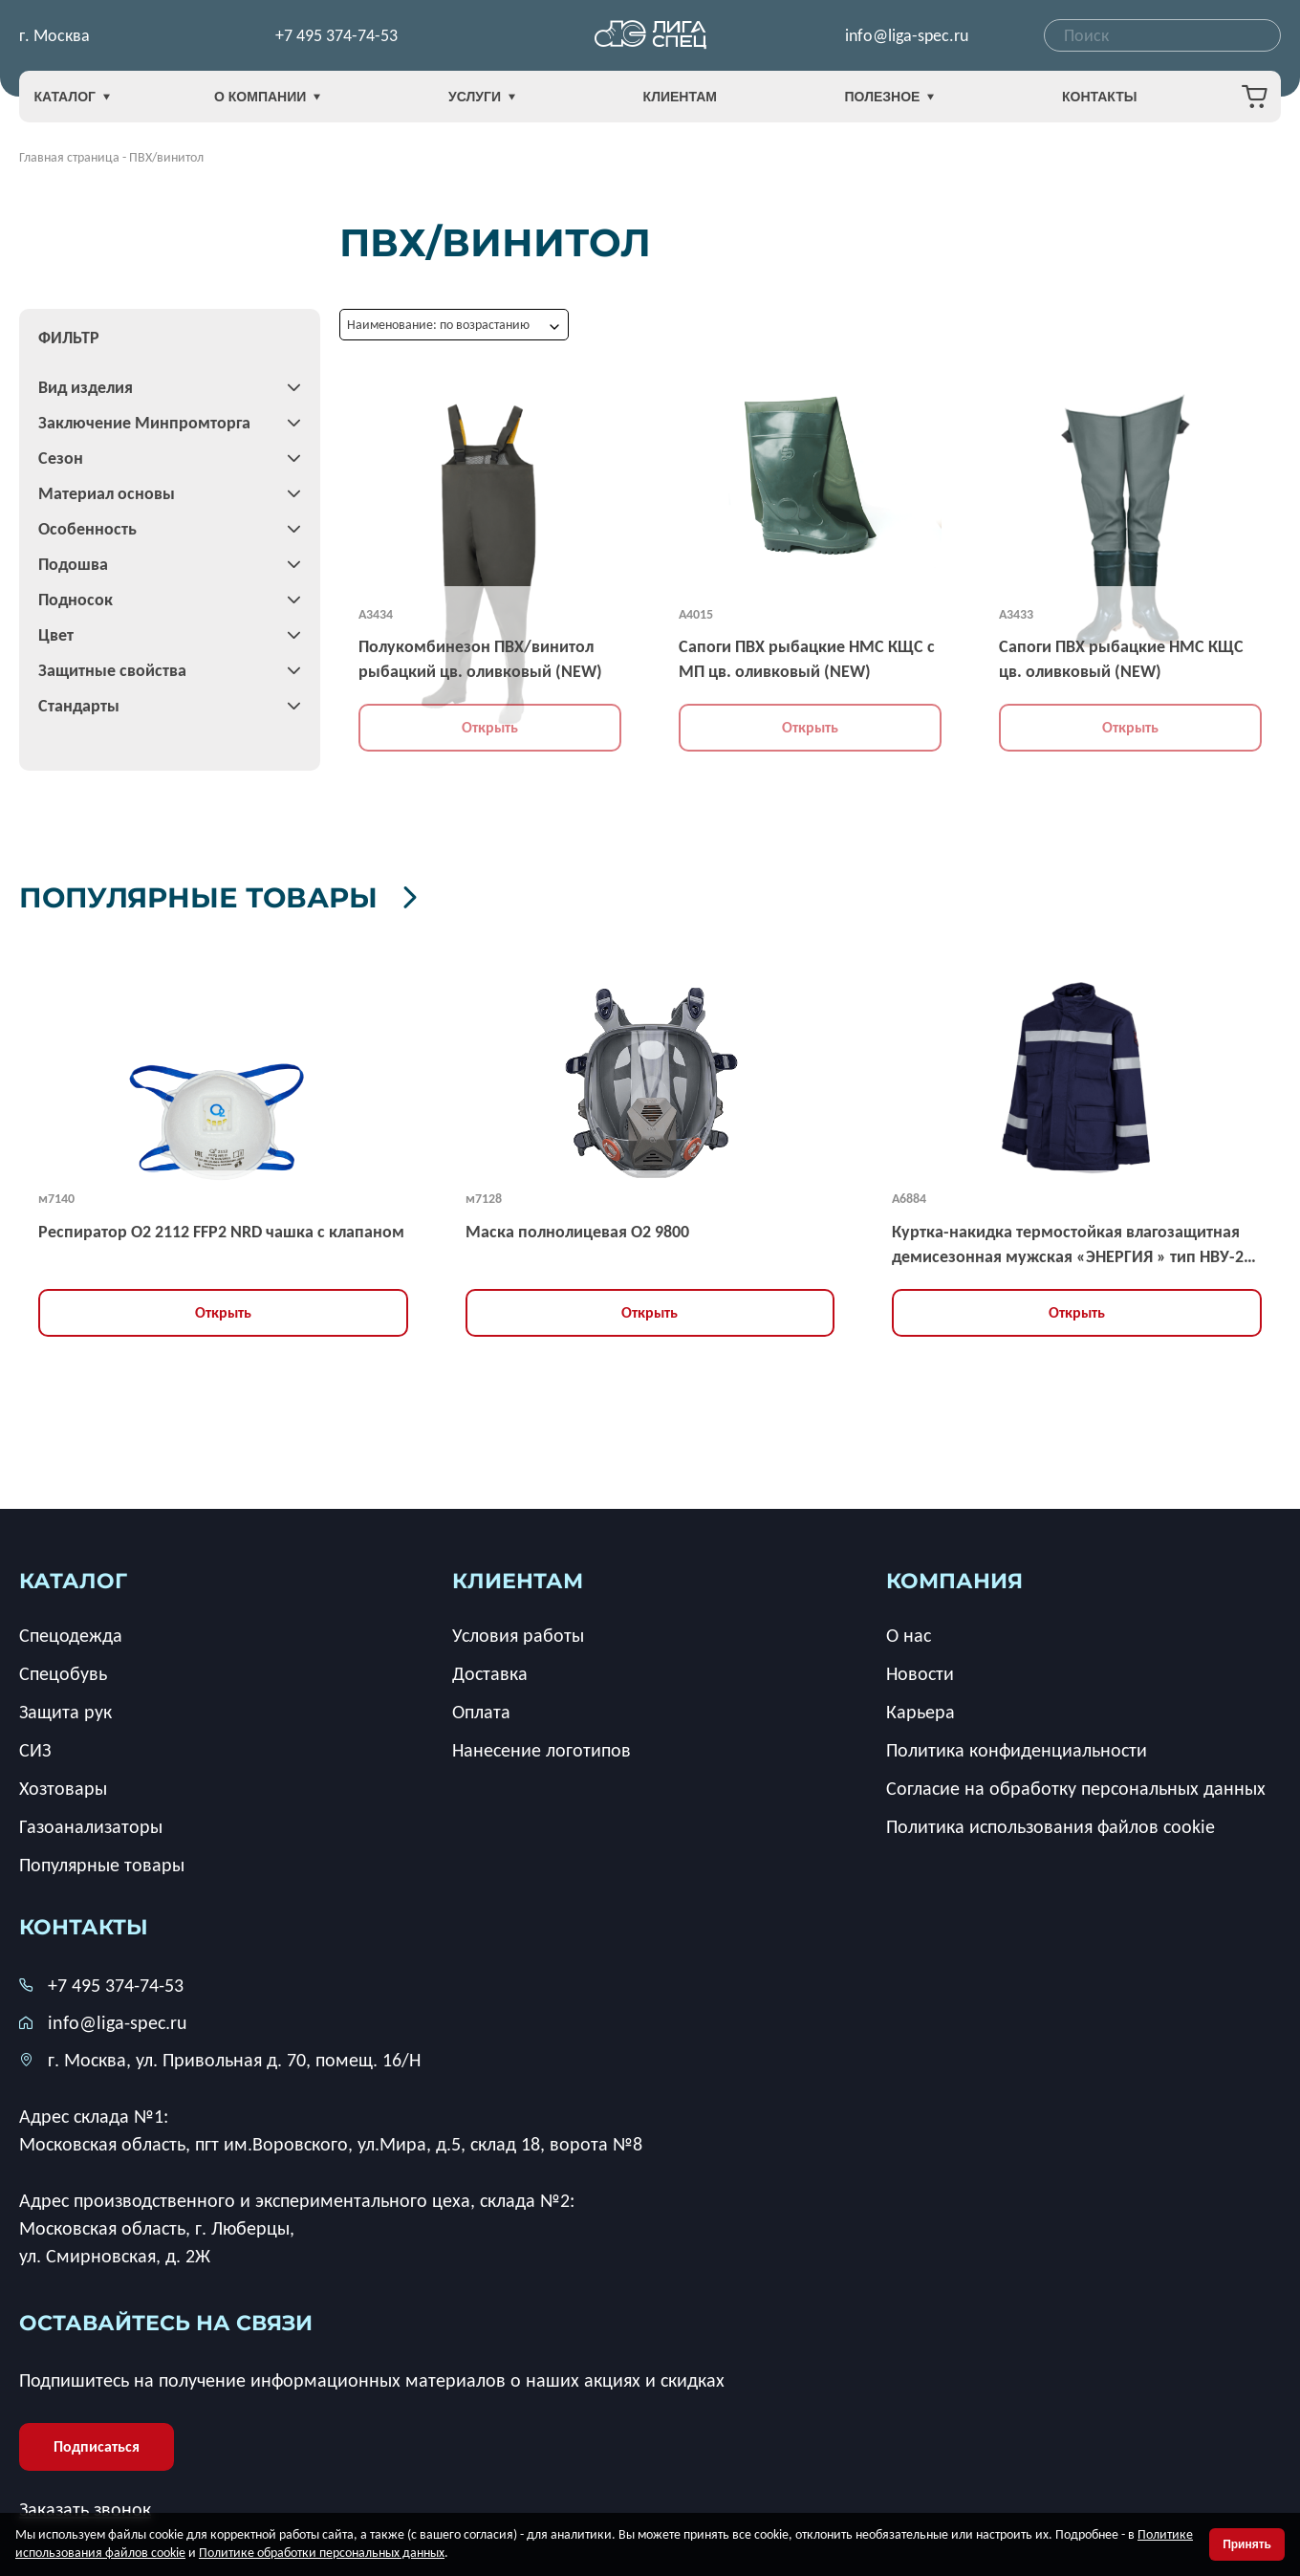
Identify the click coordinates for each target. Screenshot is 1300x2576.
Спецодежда (70, 1631)
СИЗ (35, 1746)
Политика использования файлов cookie (1050, 1822)
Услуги (497, 103)
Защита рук (65, 1707)
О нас (908, 1631)
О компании (299, 103)
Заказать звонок (85, 2506)
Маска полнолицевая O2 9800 (577, 1227)
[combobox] (1162, 38)
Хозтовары (63, 1784)
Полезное (874, 103)
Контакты (1067, 102)
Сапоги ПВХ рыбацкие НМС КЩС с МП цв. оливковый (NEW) (807, 659)
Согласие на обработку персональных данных (1076, 1784)
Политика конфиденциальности (1016, 1746)
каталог (73, 1577)
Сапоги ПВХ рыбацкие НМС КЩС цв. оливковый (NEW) (1121, 659)
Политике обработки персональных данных (321, 2552)
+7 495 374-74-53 (336, 38)
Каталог (95, 103)
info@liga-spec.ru (906, 38)
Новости (920, 1669)
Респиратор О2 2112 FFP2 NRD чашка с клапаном (221, 1227)
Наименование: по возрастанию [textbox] (438, 325)
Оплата (481, 1707)
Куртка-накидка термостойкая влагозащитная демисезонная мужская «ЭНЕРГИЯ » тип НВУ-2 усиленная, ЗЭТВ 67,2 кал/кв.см (1068, 1241)
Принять (1247, 2544)
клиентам (517, 1577)
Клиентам (680, 102)
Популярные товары (289, 894)
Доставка (490, 1669)
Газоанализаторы (90, 1822)
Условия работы (518, 1631)
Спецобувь (63, 1669)
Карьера (920, 1707)
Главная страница (69, 157)
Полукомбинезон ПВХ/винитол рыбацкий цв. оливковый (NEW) (480, 659)
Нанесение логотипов (541, 1746)
